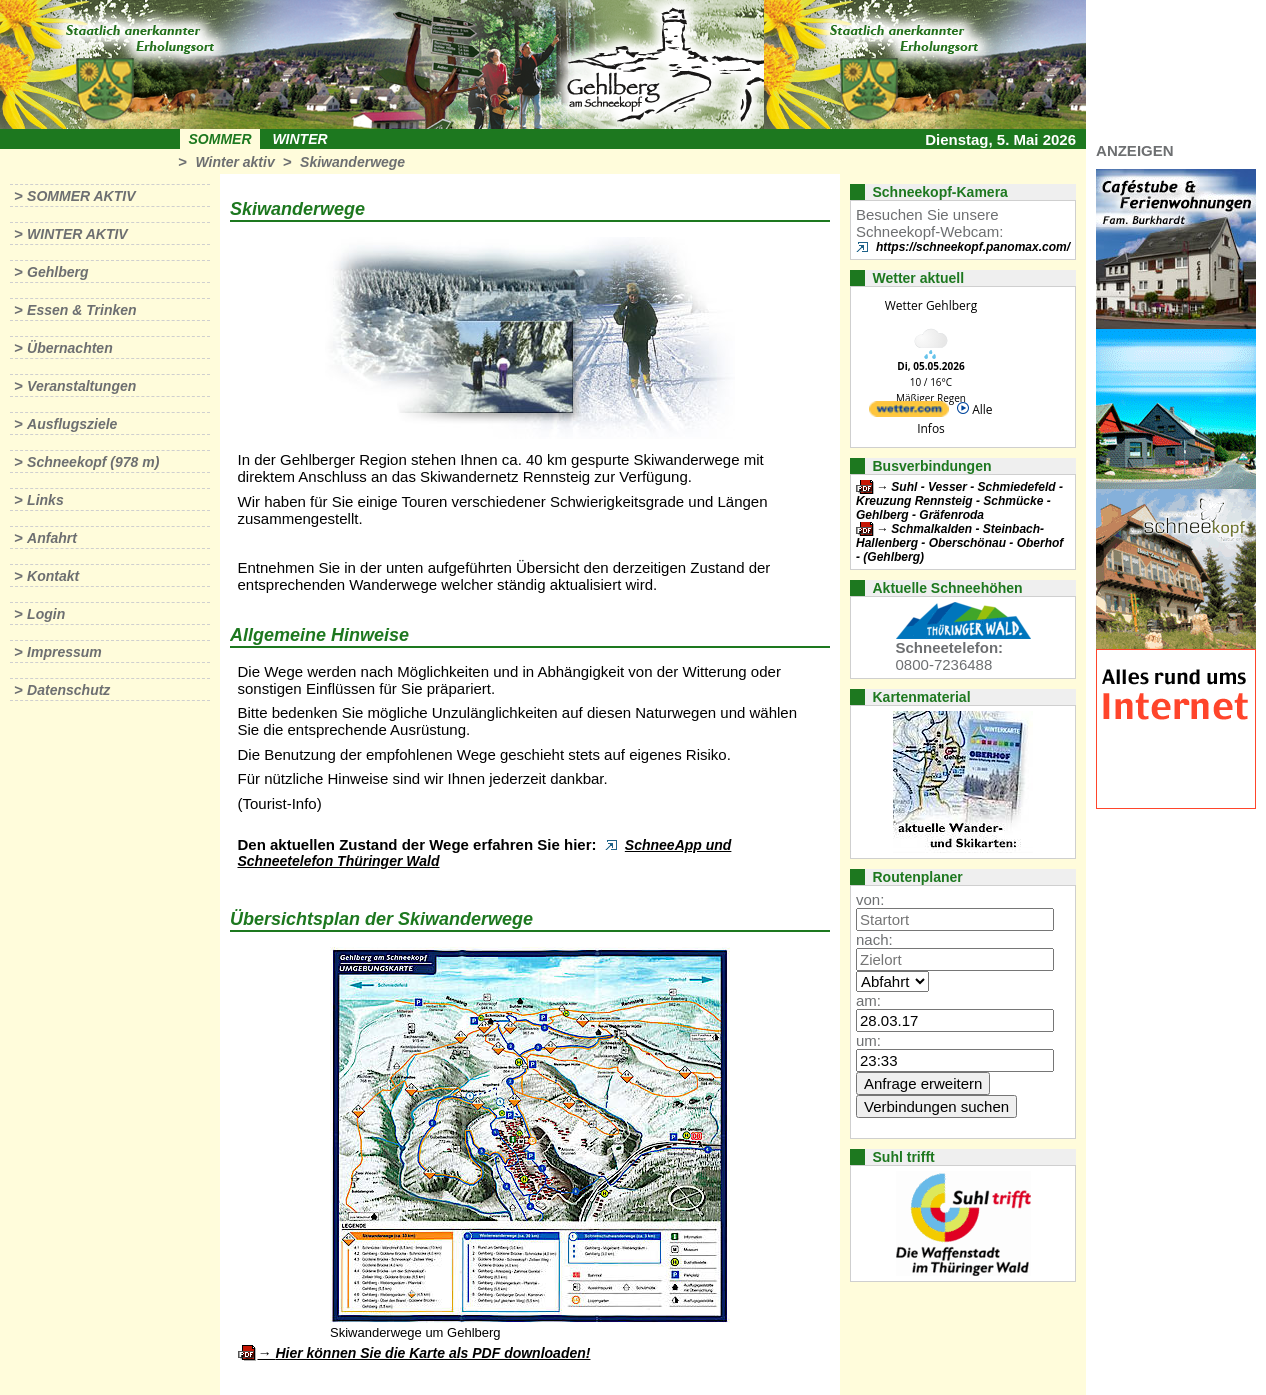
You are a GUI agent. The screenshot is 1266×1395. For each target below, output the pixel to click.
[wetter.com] (909, 412)
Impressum (64, 652)
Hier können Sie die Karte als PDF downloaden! (432, 1353)
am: (868, 1000)
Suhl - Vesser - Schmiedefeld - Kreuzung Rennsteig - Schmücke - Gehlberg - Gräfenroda (959, 501)
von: (870, 899)
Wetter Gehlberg (931, 305)
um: (868, 1040)
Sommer (220, 139)
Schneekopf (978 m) (93, 462)
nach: (874, 939)
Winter (299, 139)
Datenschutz (68, 690)
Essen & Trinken (81, 310)
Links (45, 500)
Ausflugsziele (72, 424)
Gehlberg (57, 272)
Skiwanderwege (352, 162)
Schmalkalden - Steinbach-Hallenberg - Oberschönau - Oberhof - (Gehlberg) (959, 543)
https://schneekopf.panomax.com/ (973, 247)
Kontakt (53, 576)
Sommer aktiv (81, 196)
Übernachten (70, 348)
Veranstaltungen (81, 386)
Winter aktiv (234, 162)
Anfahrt (52, 538)
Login (46, 614)
